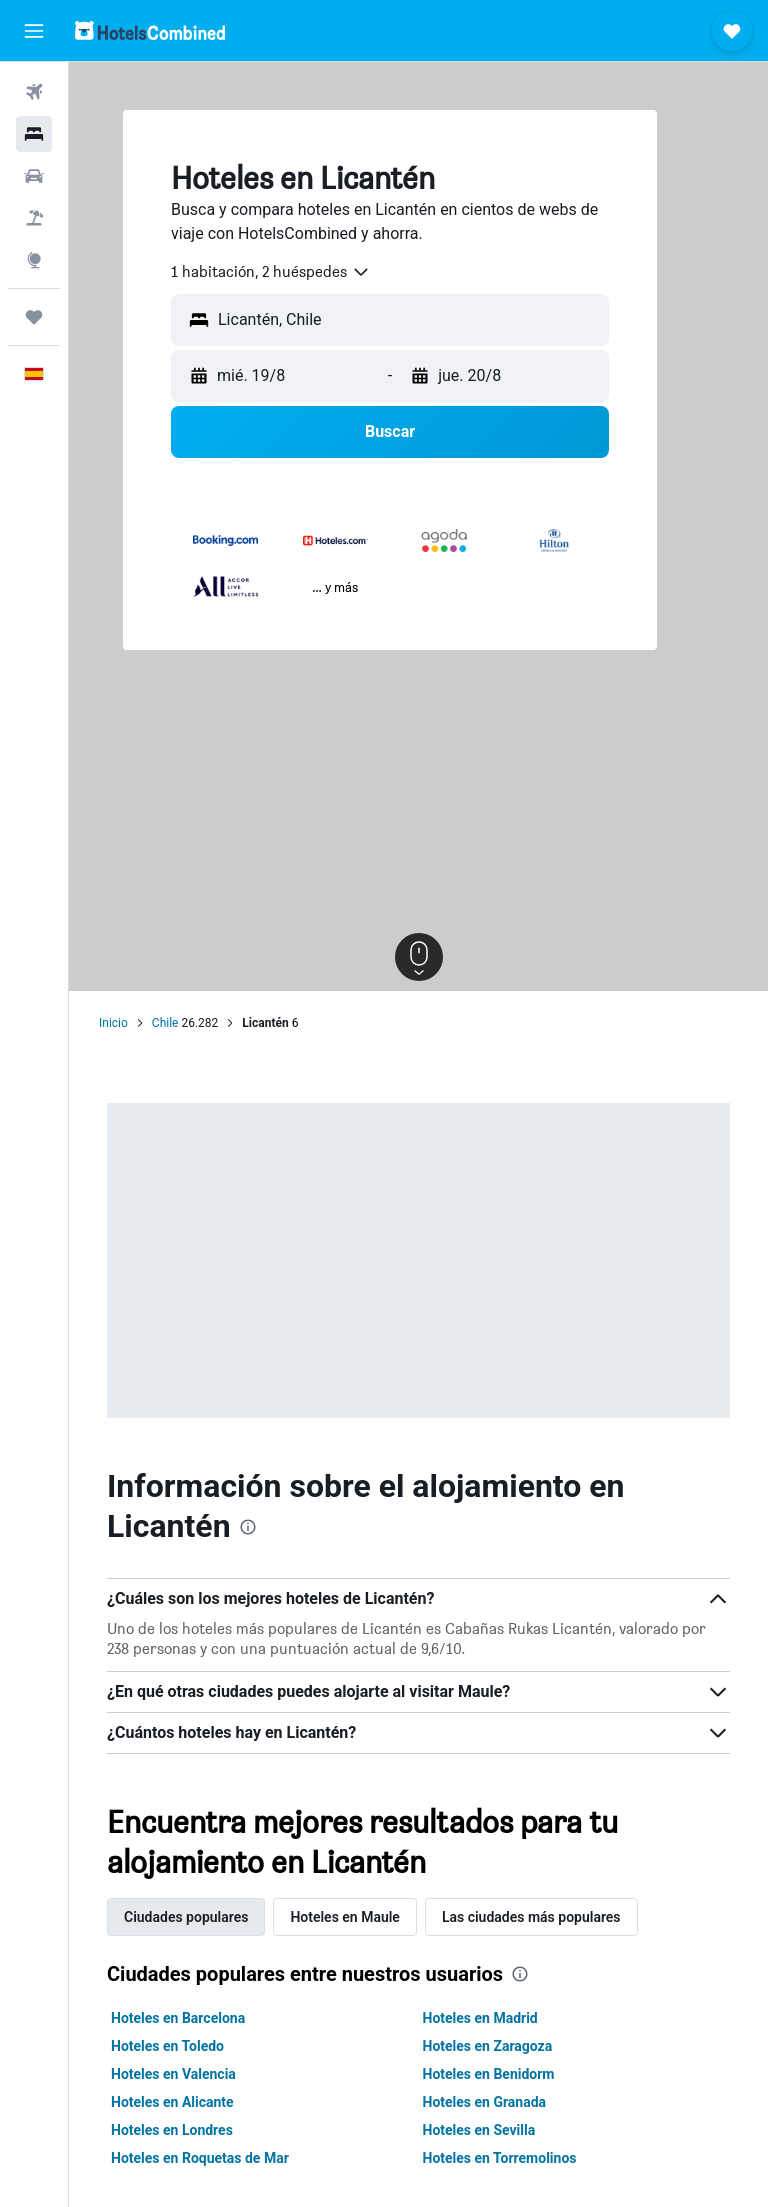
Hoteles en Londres (172, 2130)
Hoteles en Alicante (172, 2102)
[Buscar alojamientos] (34, 134)
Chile (165, 1023)
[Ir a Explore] (34, 260)
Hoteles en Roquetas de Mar (200, 2158)
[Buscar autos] (34, 176)
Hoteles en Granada (485, 2102)
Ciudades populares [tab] (186, 1917)
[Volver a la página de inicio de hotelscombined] (150, 30)
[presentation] (248, 1527)
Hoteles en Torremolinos (500, 2158)
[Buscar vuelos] (34, 92)
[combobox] (271, 272)
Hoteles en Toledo (167, 2046)
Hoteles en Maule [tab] (345, 1917)
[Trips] (34, 317)
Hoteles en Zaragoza (488, 2046)
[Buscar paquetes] (34, 218)
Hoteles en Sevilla (479, 2130)
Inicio (113, 1023)
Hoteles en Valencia (173, 2074)
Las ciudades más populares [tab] (531, 1917)
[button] (34, 31)
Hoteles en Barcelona (178, 2018)
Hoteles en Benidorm (489, 2074)
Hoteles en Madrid (480, 2018)
